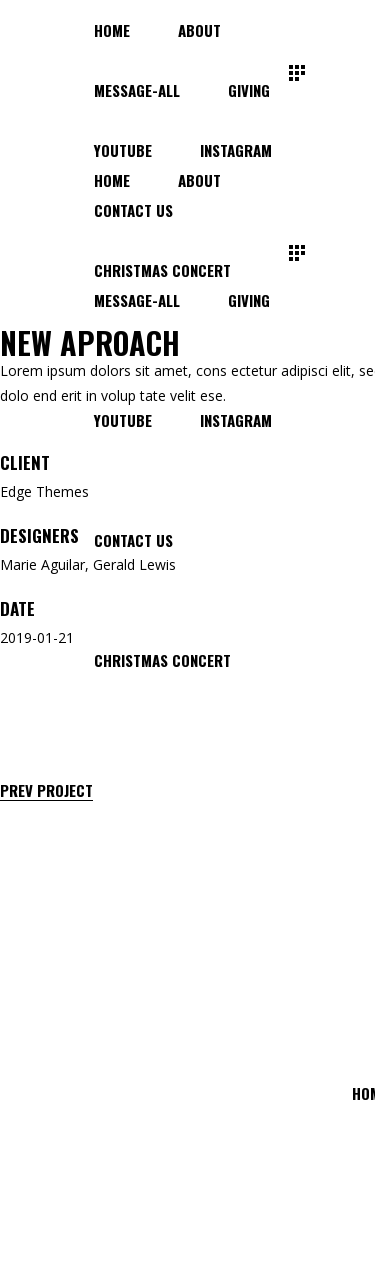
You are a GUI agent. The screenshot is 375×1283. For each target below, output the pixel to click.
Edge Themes (44, 491)
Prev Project (46, 790)
